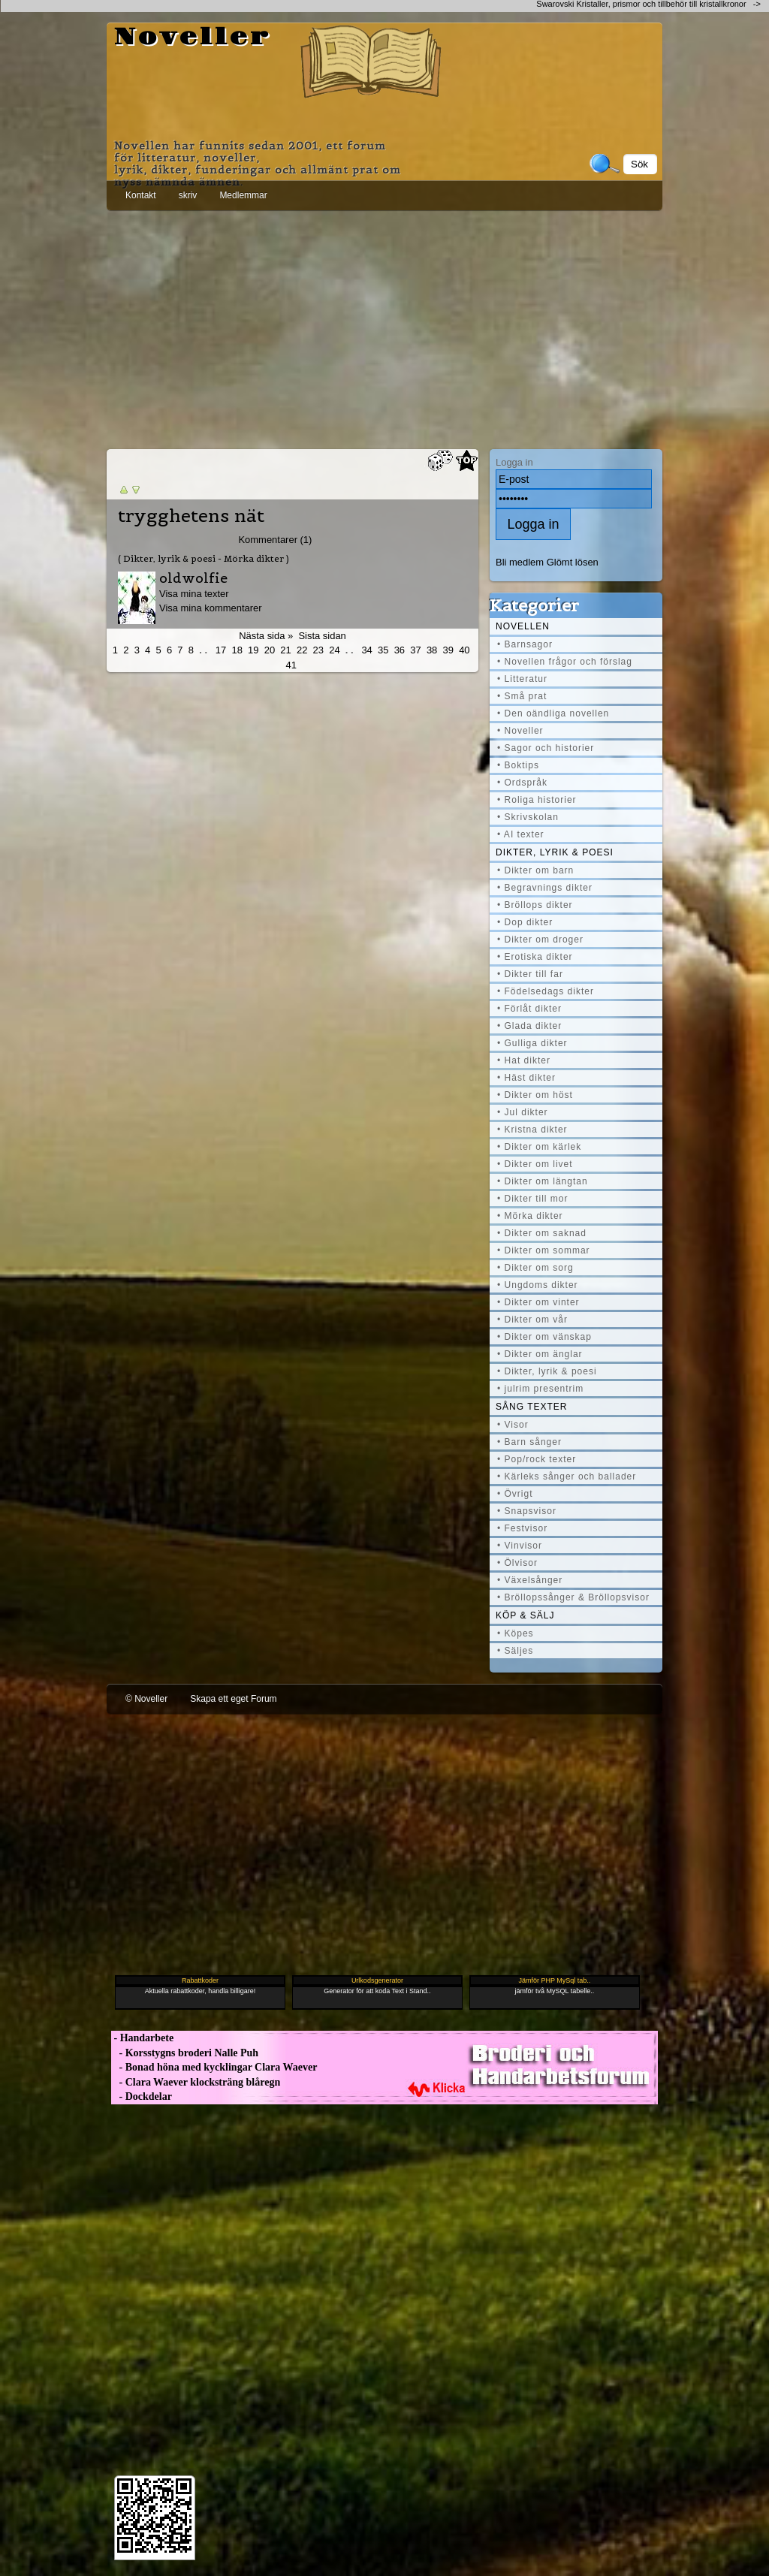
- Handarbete (142, 2038)
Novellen (523, 626)
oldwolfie (193, 578)
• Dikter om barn (535, 870)
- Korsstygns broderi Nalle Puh (184, 2053)
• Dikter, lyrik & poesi (547, 1371)
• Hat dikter (523, 1060)
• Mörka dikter (530, 1216)
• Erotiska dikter (535, 957)
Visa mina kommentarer (210, 608)
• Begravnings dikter (545, 887)
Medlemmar (243, 195)
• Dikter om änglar (540, 1354)
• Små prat (522, 696)
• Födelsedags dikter (545, 991)
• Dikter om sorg (535, 1267)
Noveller (192, 37)
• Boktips (518, 765)
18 (236, 650)
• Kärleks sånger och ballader (566, 1476)
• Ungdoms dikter (537, 1285)
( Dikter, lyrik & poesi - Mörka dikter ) (203, 558)
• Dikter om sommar (543, 1250)
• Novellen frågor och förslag (564, 661)
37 (415, 650)
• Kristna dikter (532, 1129)
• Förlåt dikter (529, 1008)
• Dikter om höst (535, 1095)
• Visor (513, 1424)
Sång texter (531, 1406)
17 (221, 650)
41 (290, 665)
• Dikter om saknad (542, 1233)
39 (448, 650)
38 (432, 650)
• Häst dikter (526, 1077)
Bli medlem (520, 562)
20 (269, 650)
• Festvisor (522, 1528)
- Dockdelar (141, 2096)
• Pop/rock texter (536, 1459)
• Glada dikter (529, 1026)
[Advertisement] (384, 327)
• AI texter (520, 834)
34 (366, 650)
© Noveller (146, 1699)
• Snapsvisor (526, 1511)
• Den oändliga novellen (553, 713)
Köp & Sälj (525, 1615)
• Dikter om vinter (538, 1302)
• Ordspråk (522, 782)
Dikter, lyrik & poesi (555, 852)
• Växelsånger (529, 1580)
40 (464, 650)
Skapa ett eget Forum (233, 1699)
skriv (188, 195)
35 (383, 650)
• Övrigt (515, 1494)
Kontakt (140, 195)
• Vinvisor (519, 1545)
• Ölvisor (517, 1563)
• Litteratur (522, 679)
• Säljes (515, 1650)
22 (302, 650)
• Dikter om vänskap (544, 1337)
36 (399, 650)
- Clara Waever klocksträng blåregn (195, 2082)
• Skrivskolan (528, 817)
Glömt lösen (573, 562)
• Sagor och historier (545, 748)
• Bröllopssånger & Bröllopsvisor (573, 1597)
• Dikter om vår (532, 1319)
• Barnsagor (525, 644)
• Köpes (515, 1633)
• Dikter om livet (535, 1164)
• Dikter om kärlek (539, 1147)
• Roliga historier (537, 800)
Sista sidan (321, 635)
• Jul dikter (522, 1112)
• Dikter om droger (540, 939)
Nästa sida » (266, 635)
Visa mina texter (194, 593)
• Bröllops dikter (535, 905)
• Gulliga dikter (532, 1043)
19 (253, 650)
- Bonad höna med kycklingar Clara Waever (214, 2067)
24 (334, 650)
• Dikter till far (530, 974)
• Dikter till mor (532, 1198)
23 (318, 650)
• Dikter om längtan (542, 1181)
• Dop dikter (525, 922)
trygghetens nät (191, 515)
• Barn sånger (529, 1442)
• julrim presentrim (540, 1388)
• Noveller (520, 730)
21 (285, 650)
